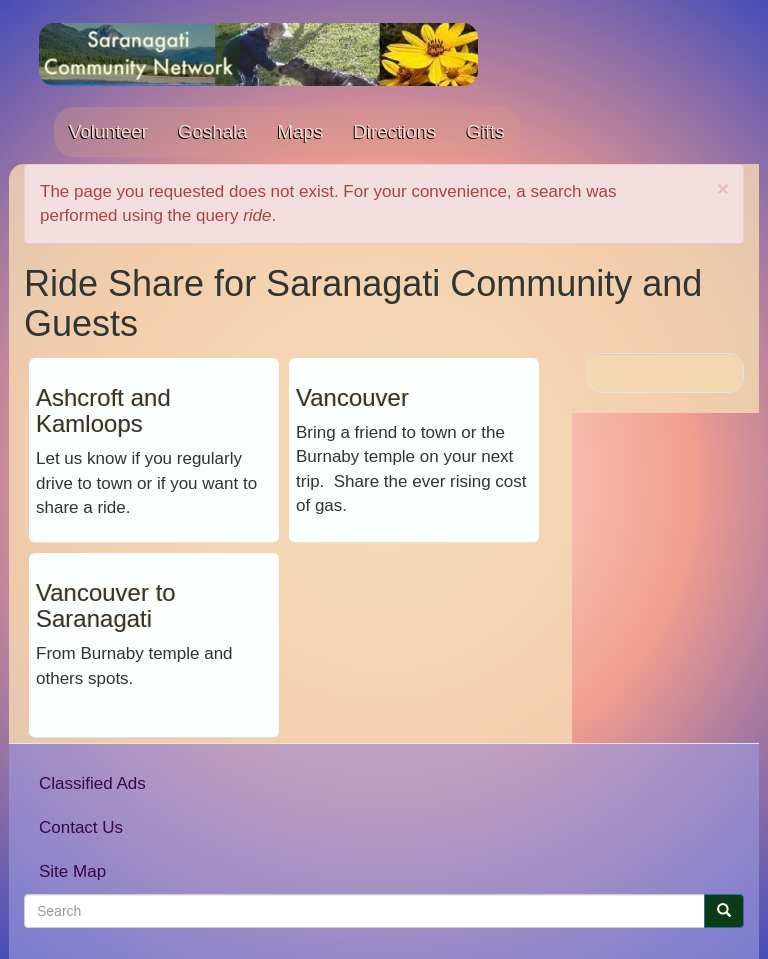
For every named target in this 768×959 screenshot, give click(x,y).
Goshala (213, 131)
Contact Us (81, 827)
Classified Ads (92, 783)
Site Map (72, 871)
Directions (394, 131)
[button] (723, 188)
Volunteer (108, 131)
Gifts (485, 131)
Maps (301, 131)
